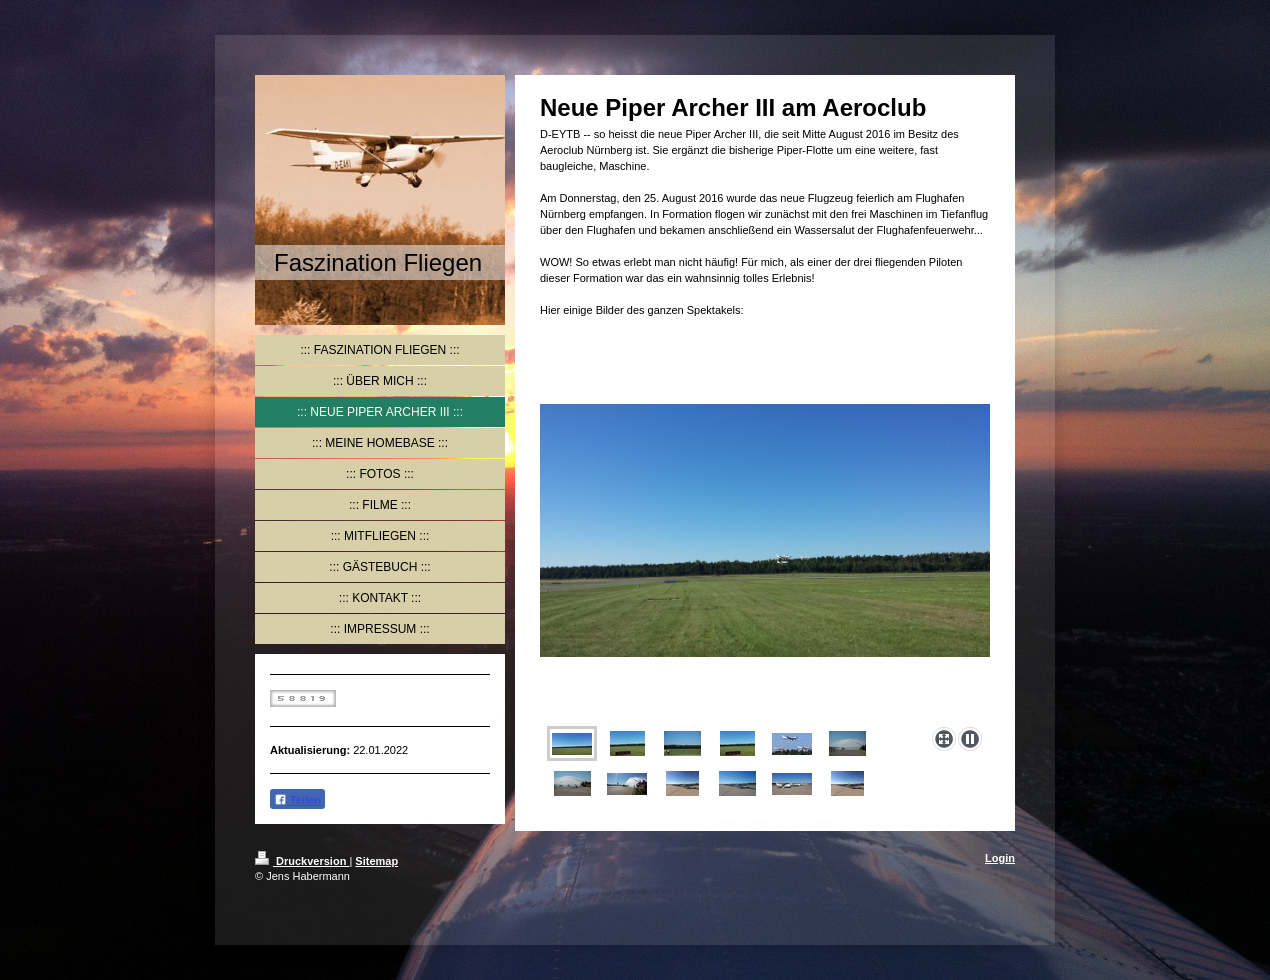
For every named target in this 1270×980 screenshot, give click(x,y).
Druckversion (302, 861)
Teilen (297, 799)
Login (1000, 858)
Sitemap (376, 861)
